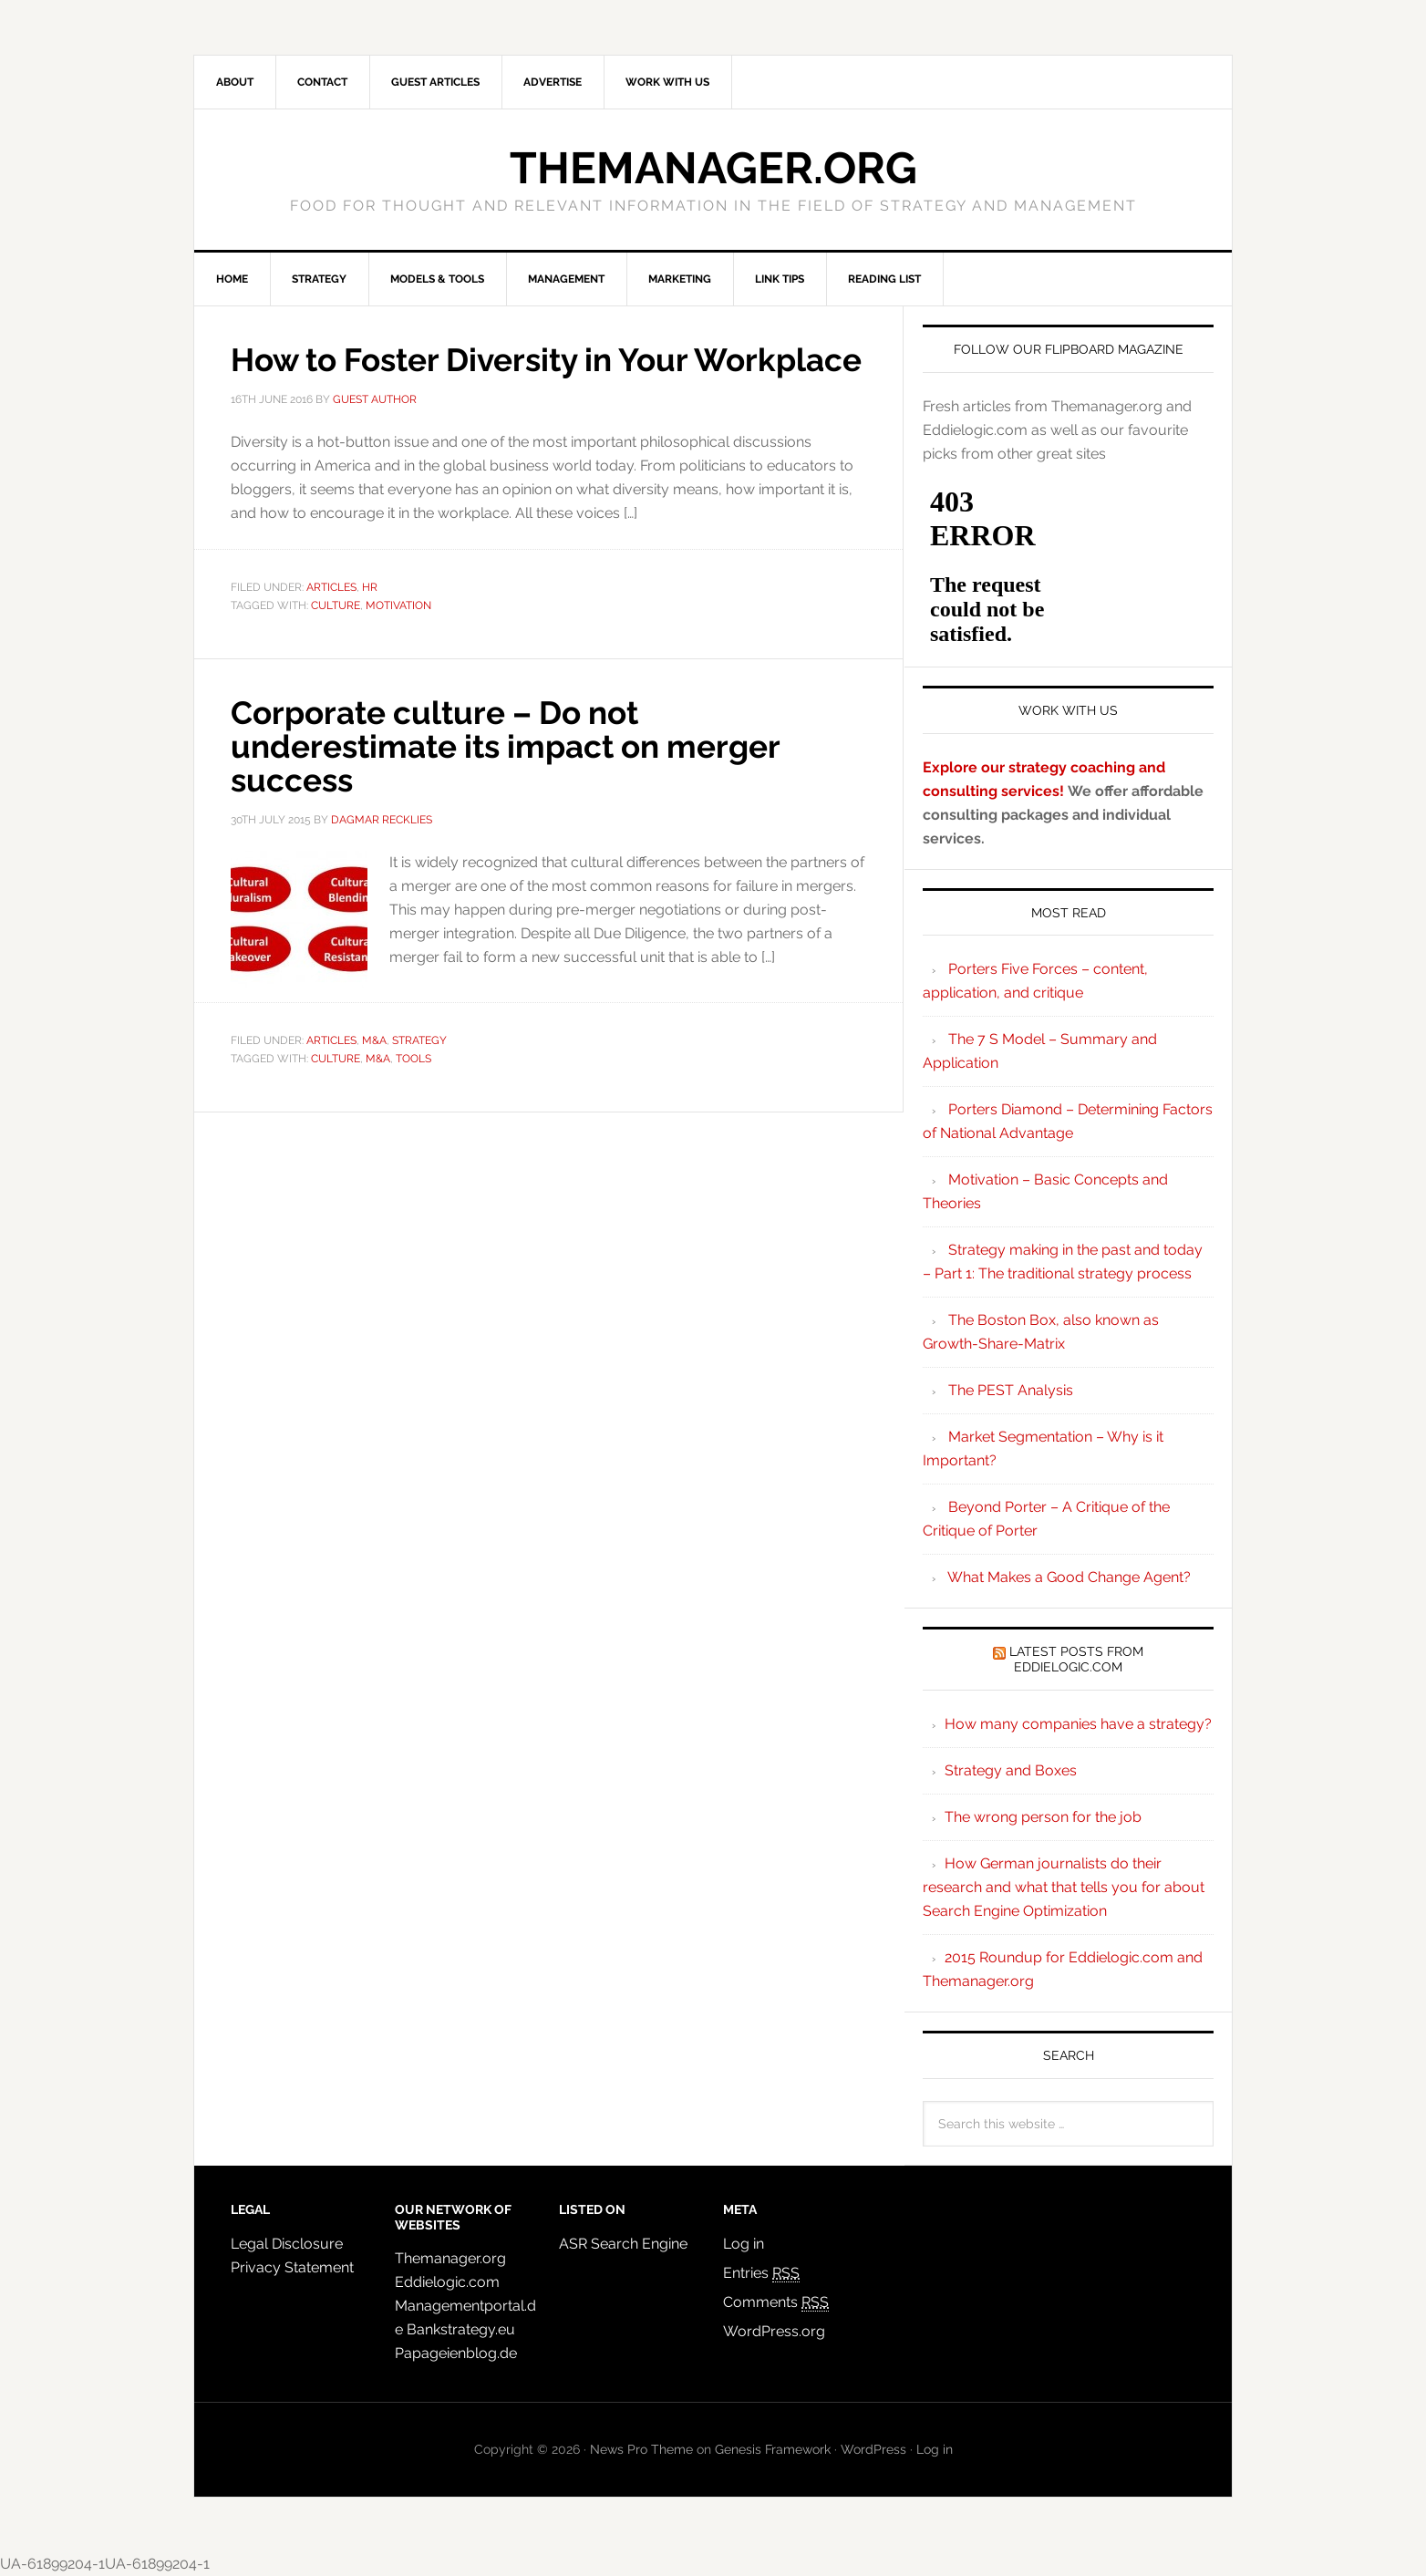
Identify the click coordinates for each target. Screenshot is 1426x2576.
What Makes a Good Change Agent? (1069, 1577)
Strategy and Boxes (1011, 1770)
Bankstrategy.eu (461, 2329)
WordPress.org (774, 2331)
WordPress (873, 2449)
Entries (761, 2273)
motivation (398, 637)
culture (335, 637)
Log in (743, 2243)
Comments (776, 2302)
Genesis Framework (773, 2449)
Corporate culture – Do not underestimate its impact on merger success (516, 778)
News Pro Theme (641, 2449)
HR (369, 620)
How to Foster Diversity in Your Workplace (470, 375)
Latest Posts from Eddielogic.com (1076, 1659)
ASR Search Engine (623, 2243)
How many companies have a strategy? (1078, 1724)
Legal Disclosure (287, 2243)
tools (413, 1088)
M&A (374, 1070)
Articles (331, 620)
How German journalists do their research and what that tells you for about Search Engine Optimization (1063, 1887)
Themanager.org (713, 167)
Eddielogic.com (447, 2282)
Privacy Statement (292, 2267)
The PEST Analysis (1010, 1390)
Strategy (419, 1070)
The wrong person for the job (1043, 1817)
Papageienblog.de (456, 2353)
